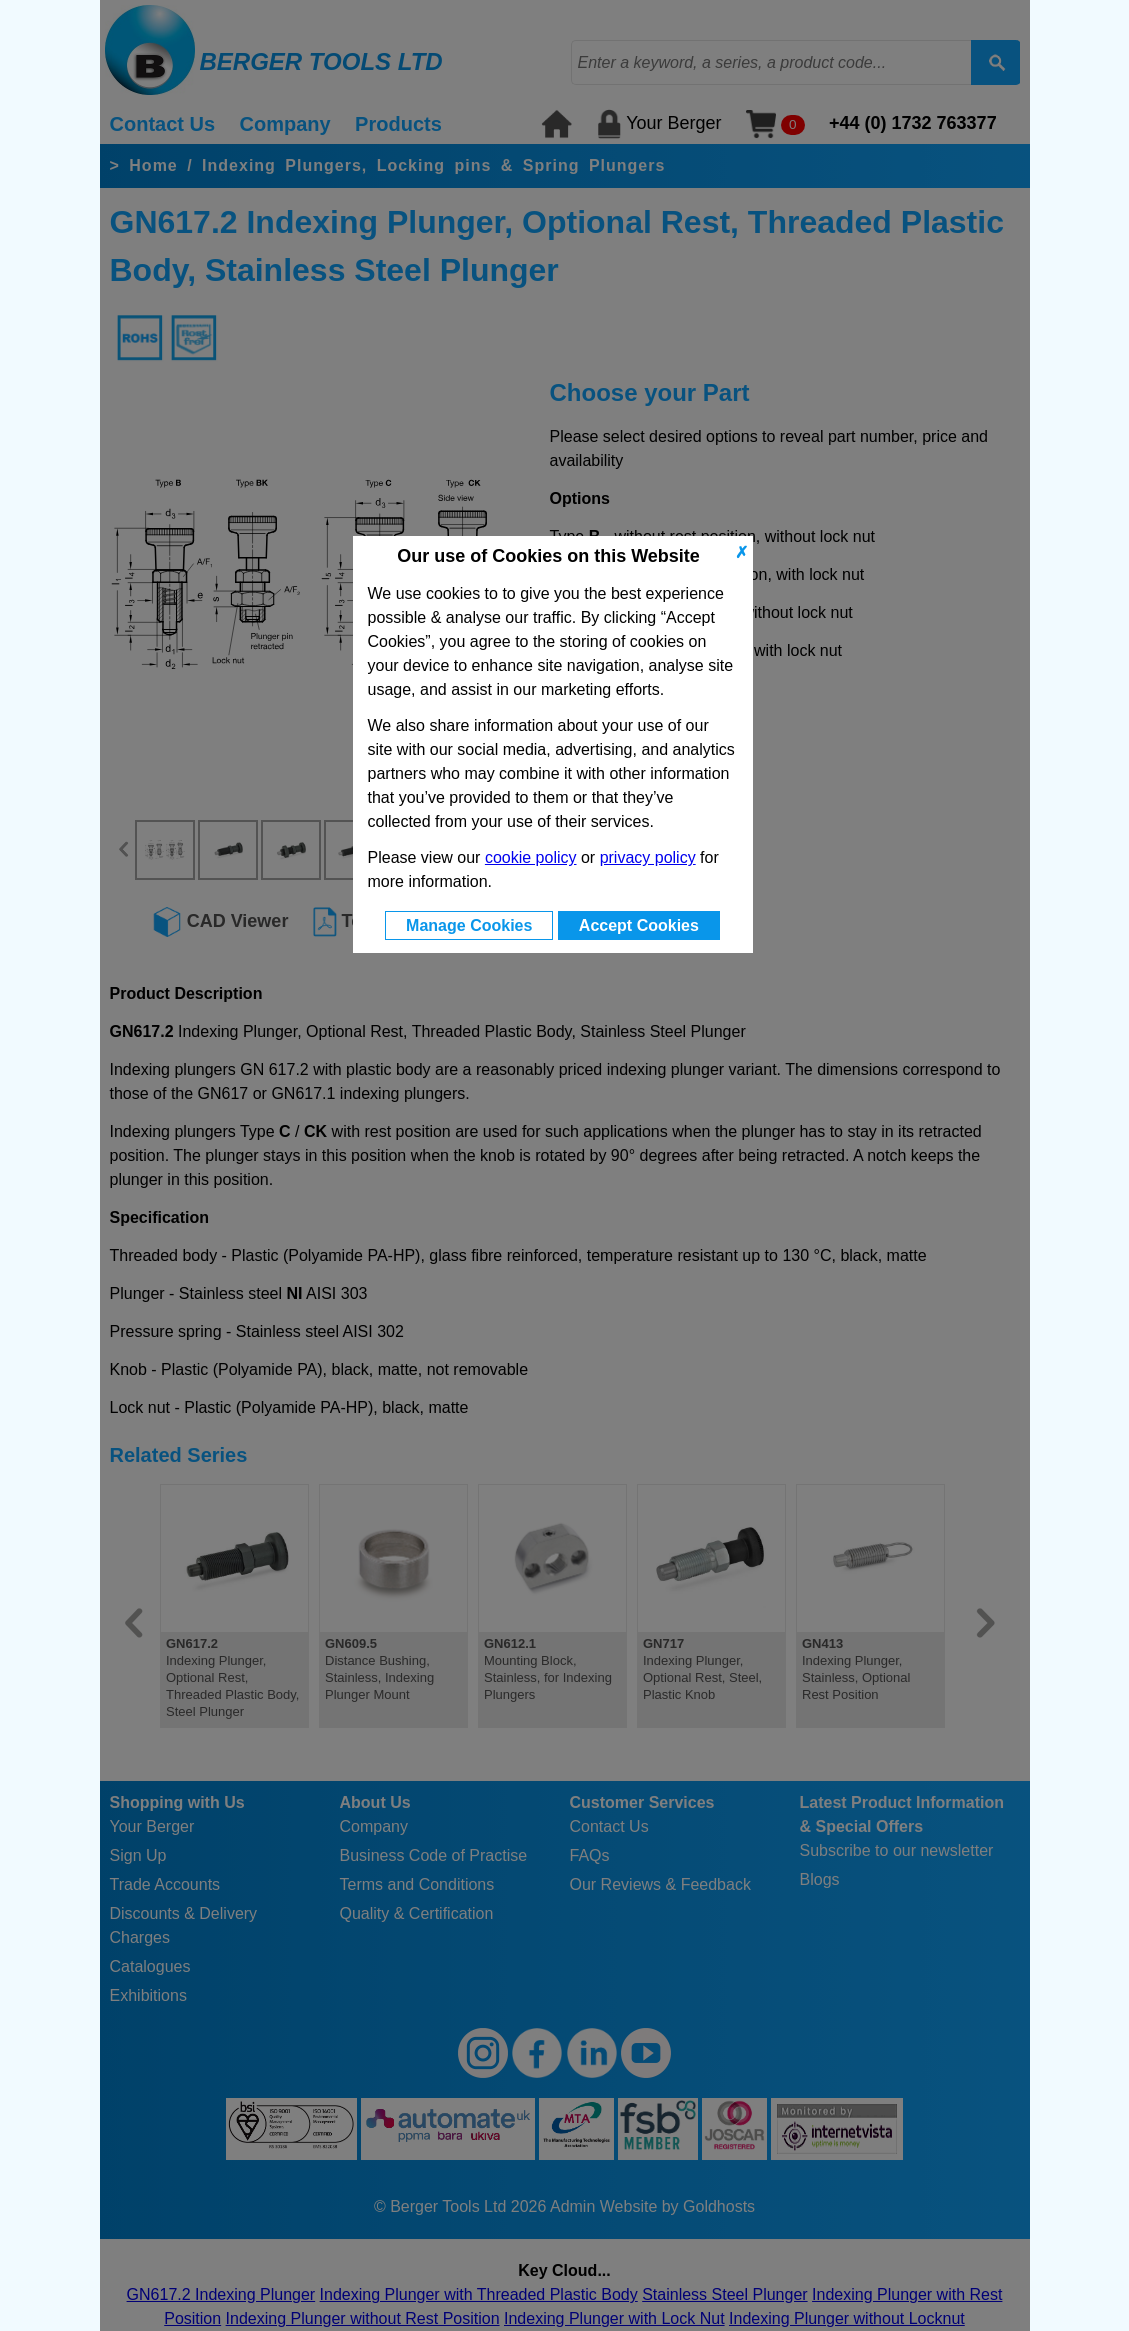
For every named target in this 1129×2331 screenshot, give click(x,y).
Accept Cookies (639, 925)
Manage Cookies (469, 925)
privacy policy (648, 857)
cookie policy (531, 857)
